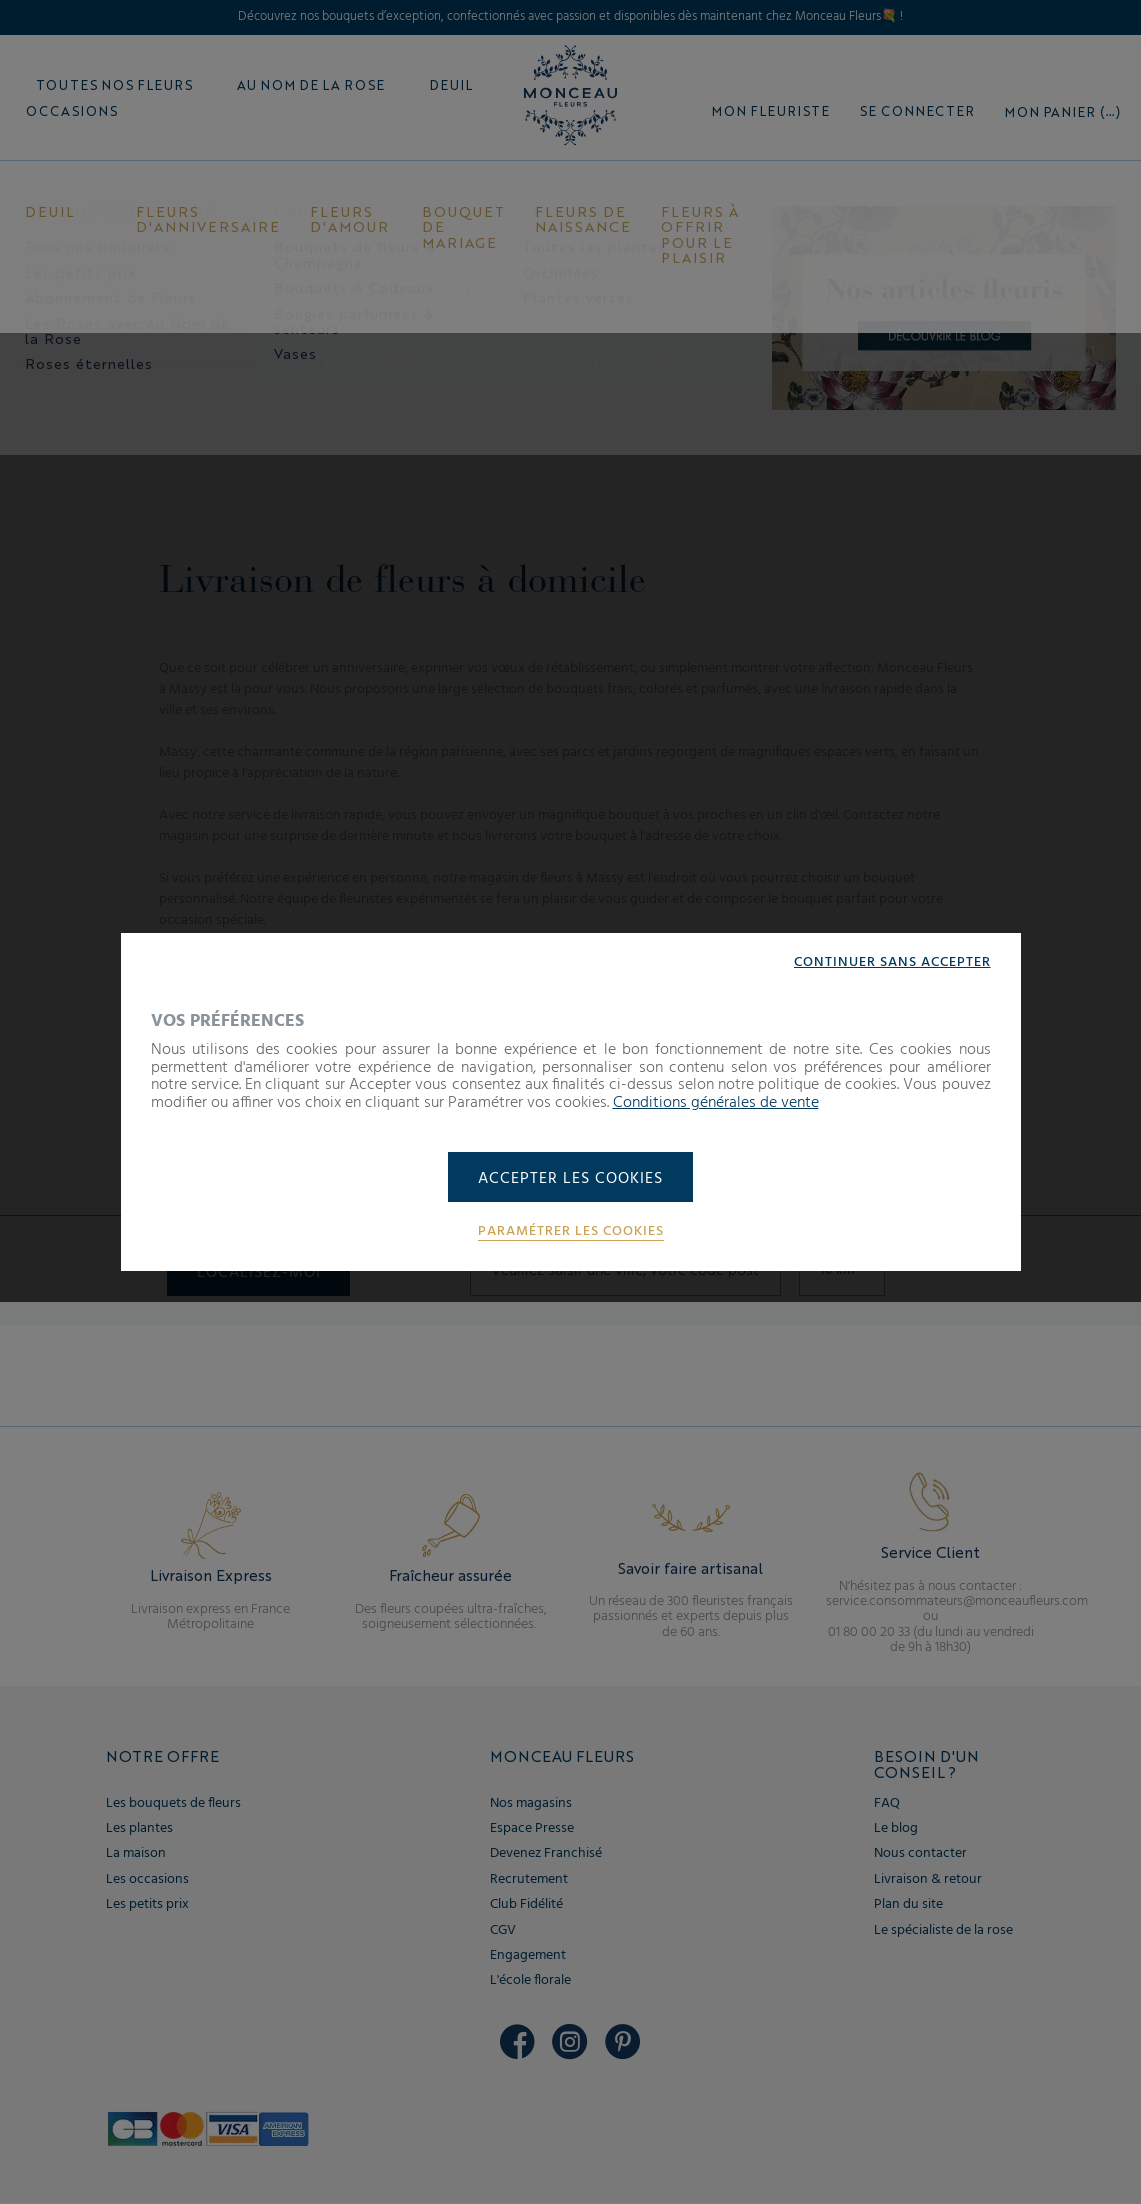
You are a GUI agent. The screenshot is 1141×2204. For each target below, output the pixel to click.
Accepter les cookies (570, 1179)
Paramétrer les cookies (571, 1232)
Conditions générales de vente (716, 1102)
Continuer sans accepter (892, 962)
